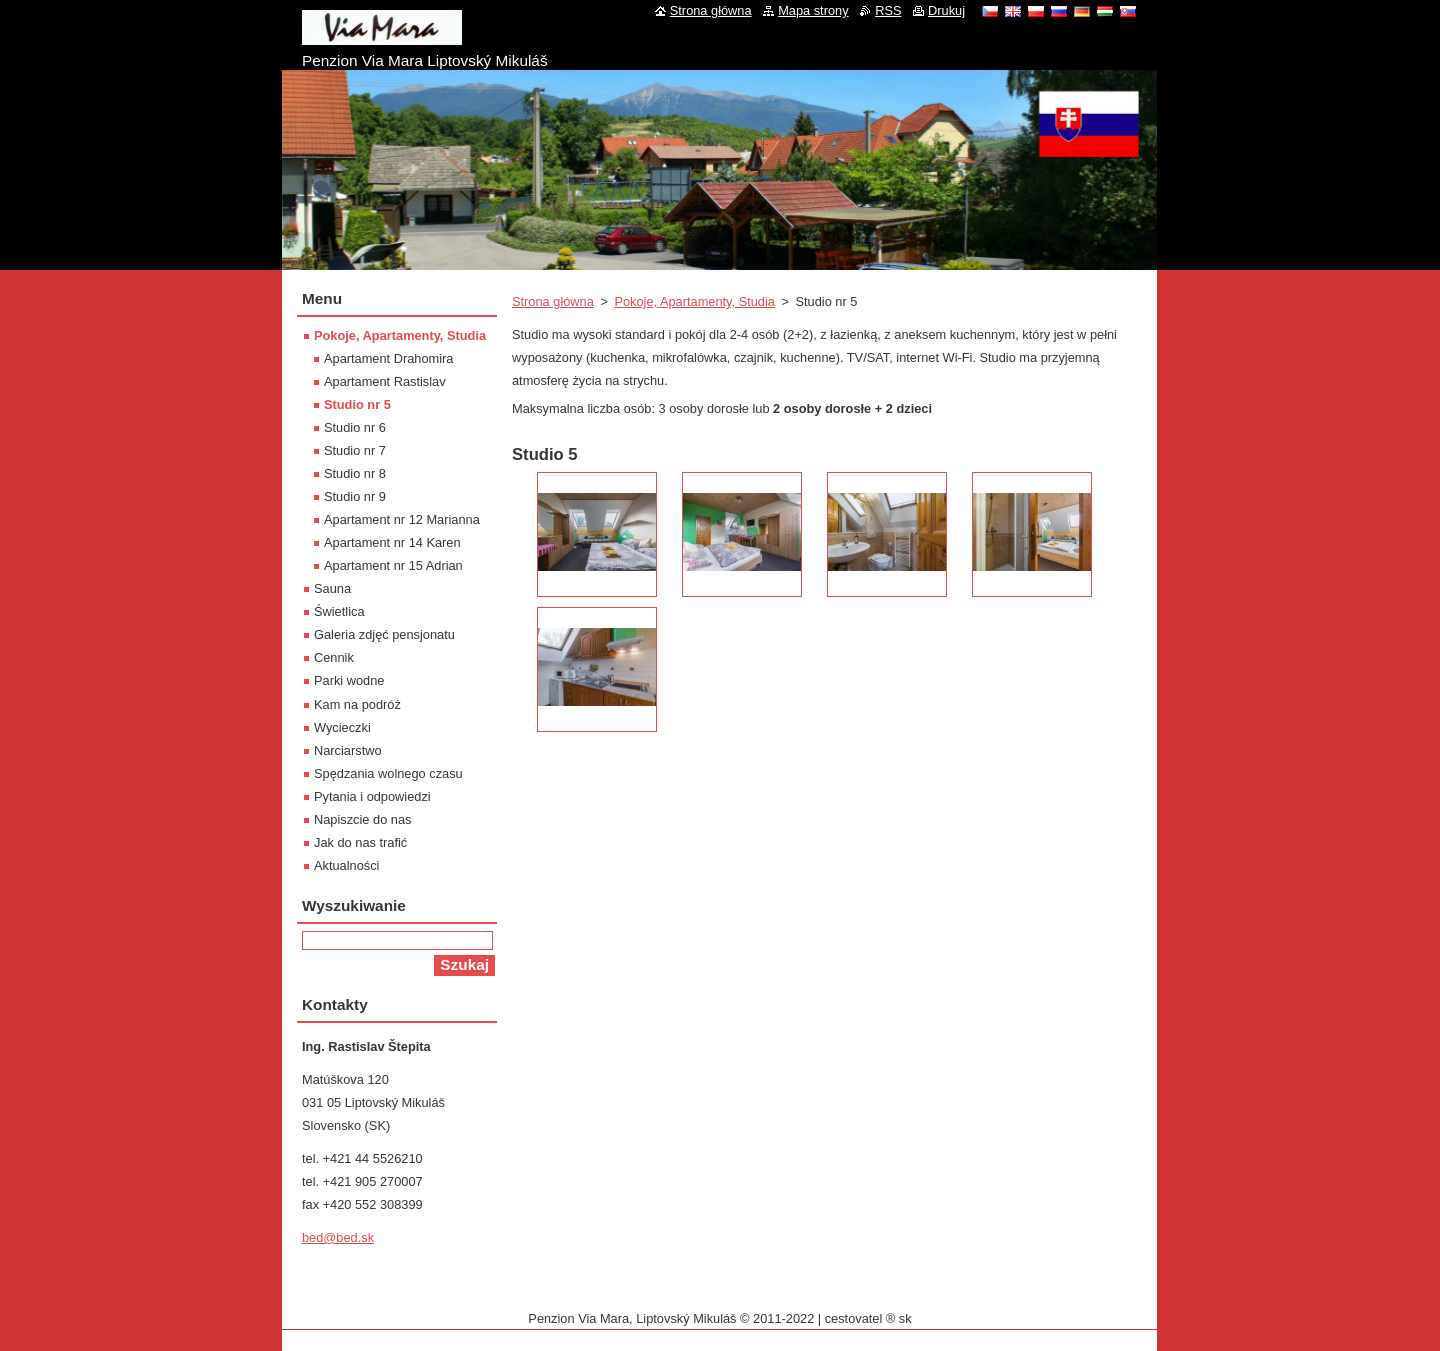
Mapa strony (813, 10)
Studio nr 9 (355, 496)
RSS (888, 10)
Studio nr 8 (355, 473)
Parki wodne (349, 680)
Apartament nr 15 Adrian (393, 565)
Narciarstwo (348, 750)
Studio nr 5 (357, 404)
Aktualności (346, 865)
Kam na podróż (357, 704)
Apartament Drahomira (388, 358)
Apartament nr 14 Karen (392, 542)
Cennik (334, 657)
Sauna (332, 588)
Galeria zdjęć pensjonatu (384, 634)
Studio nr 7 (355, 450)
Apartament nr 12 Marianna (402, 519)
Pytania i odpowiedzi (372, 796)
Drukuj (946, 10)
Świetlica (339, 611)
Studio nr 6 (355, 427)
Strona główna (553, 301)
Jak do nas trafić (360, 842)
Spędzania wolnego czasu (388, 773)
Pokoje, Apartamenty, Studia (694, 301)
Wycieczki (342, 727)
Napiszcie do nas (362, 819)
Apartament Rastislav (385, 381)
